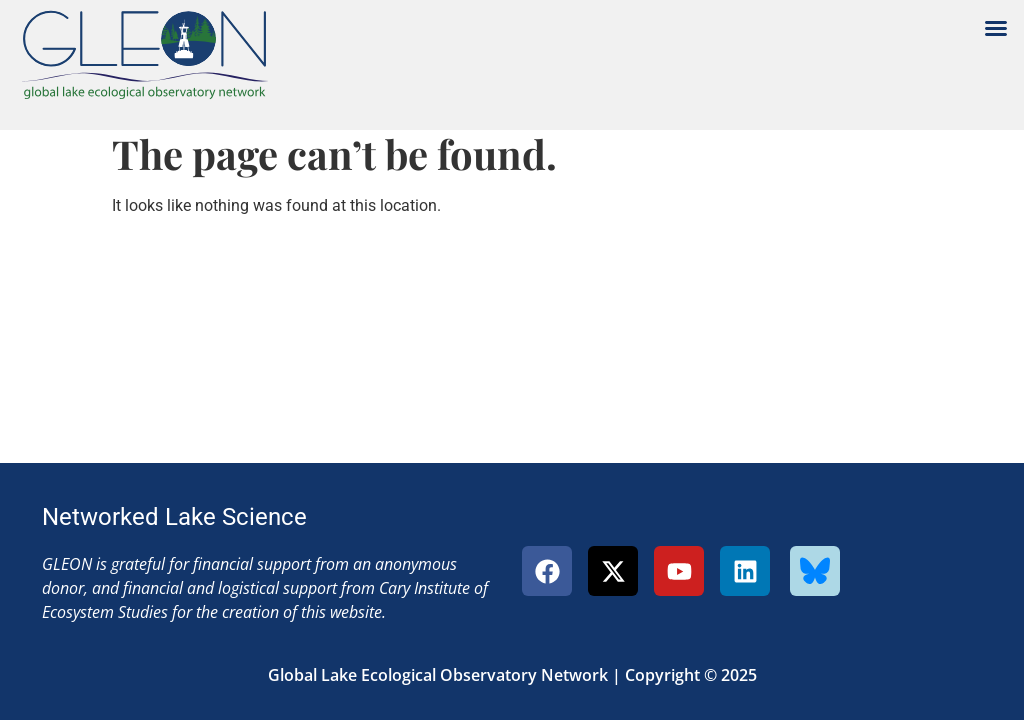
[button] (996, 28)
